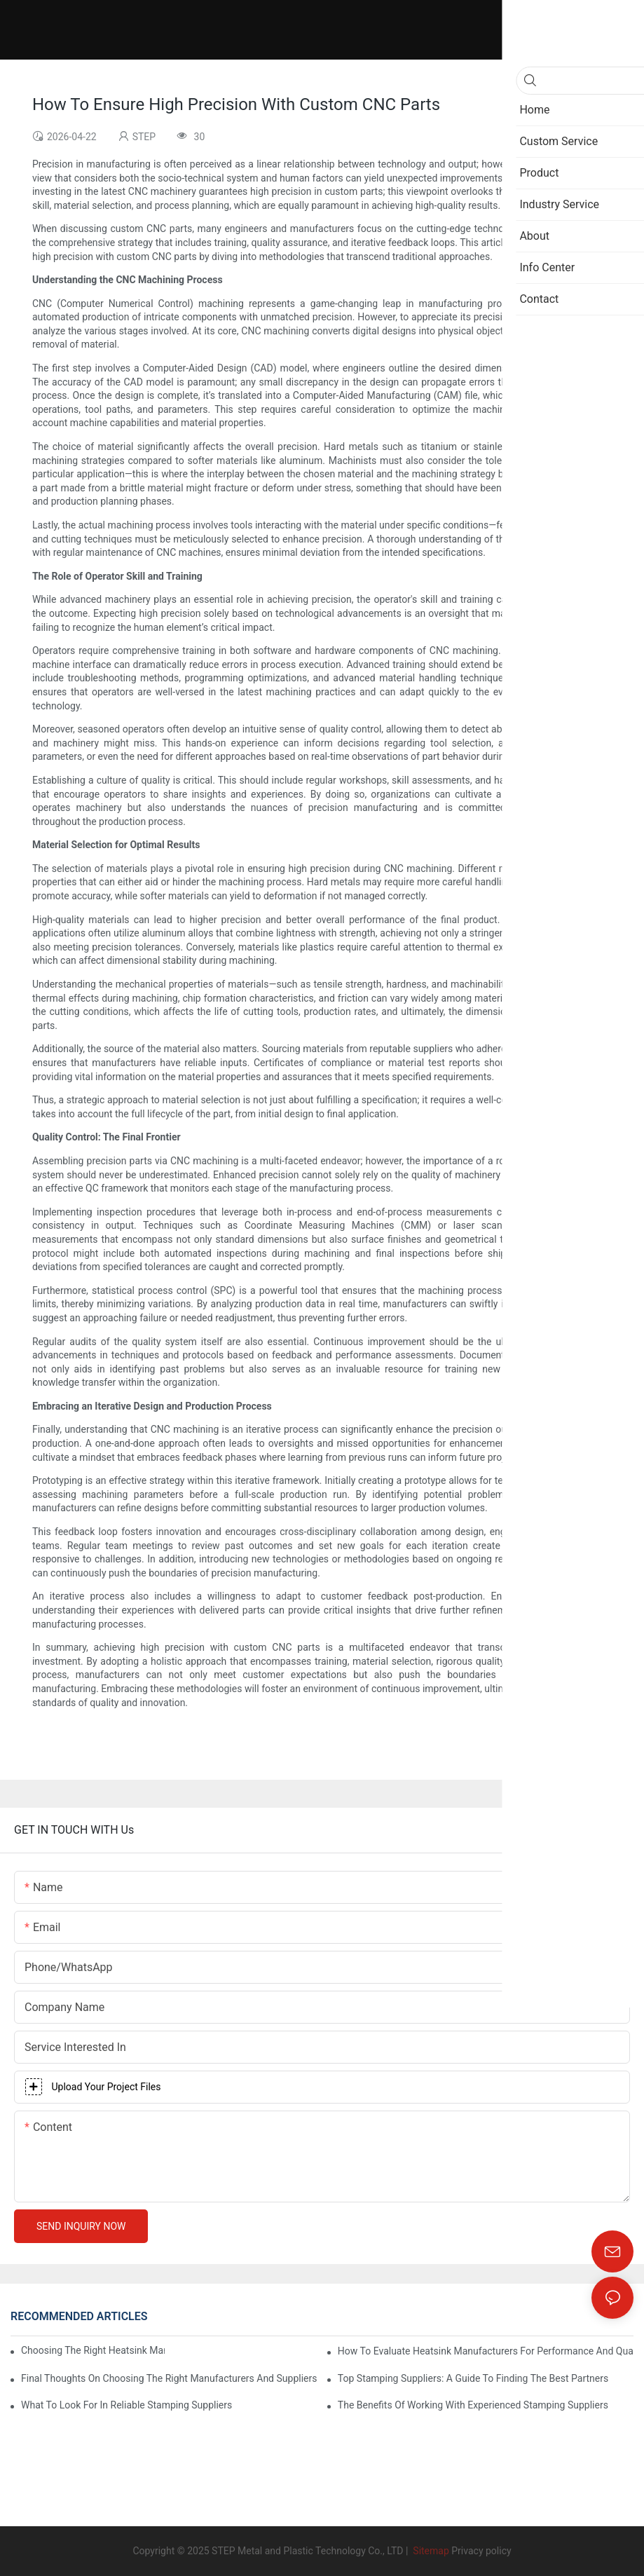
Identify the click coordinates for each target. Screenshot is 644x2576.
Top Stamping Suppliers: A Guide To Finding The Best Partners (473, 2378)
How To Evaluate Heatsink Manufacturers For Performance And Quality (485, 2351)
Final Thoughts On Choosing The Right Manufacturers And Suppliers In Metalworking (169, 2378)
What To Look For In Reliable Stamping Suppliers (126, 2405)
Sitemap (430, 2550)
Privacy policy (481, 2550)
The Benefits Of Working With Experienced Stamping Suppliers (473, 2405)
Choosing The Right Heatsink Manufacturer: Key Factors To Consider (93, 2350)
